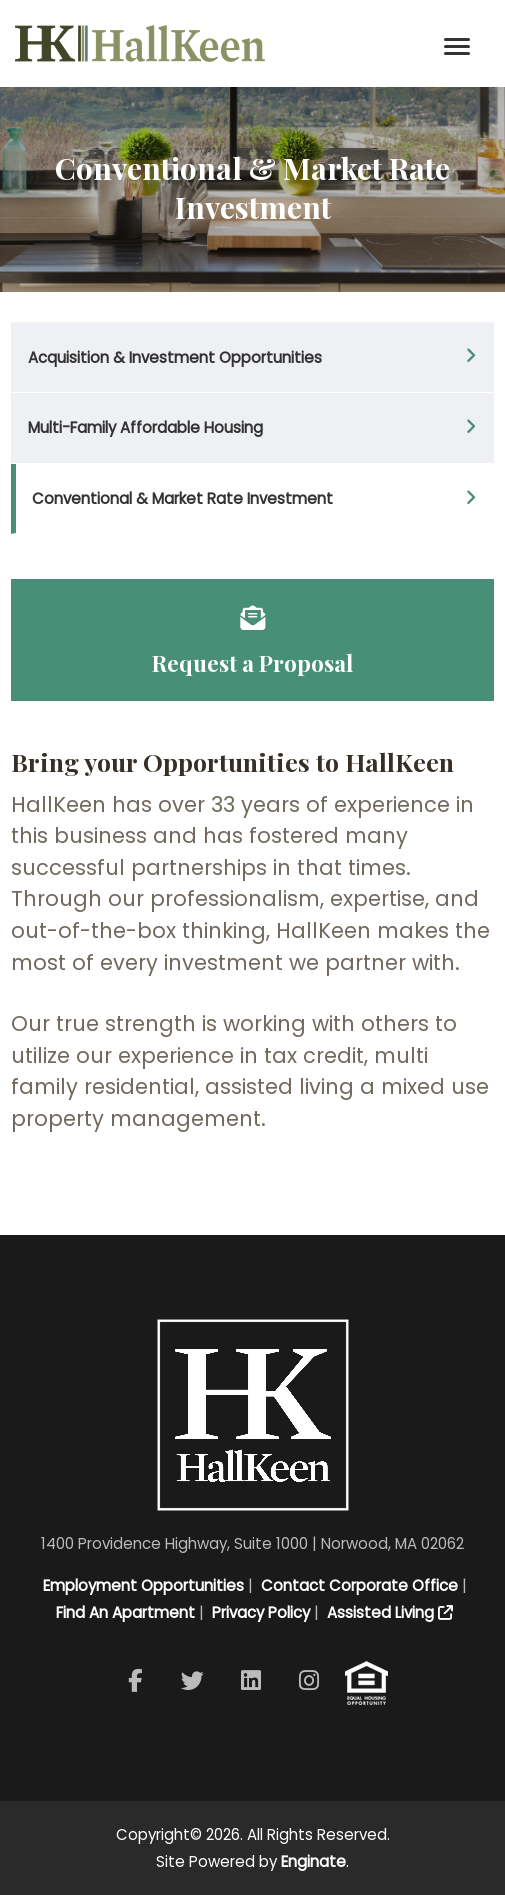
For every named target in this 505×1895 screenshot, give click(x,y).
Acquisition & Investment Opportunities (175, 357)
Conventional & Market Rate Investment (182, 498)
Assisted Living (388, 1612)
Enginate (313, 1861)
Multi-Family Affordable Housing (145, 427)
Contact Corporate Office (357, 1585)
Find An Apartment (123, 1612)
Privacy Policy (259, 1612)
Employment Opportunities (141, 1585)
